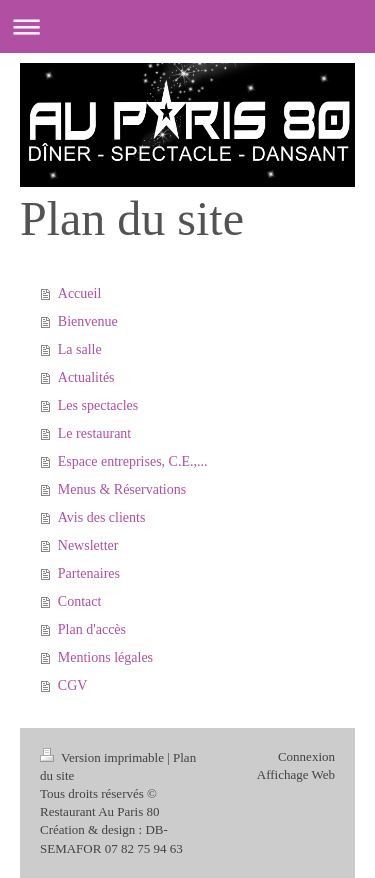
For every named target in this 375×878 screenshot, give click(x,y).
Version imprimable (103, 757)
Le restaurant (94, 433)
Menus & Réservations (122, 489)
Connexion (306, 756)
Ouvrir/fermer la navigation (187, 26)
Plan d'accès (92, 629)
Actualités (86, 377)
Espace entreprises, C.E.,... (133, 461)
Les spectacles (98, 405)
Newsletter (88, 545)
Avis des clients (102, 517)
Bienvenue (88, 321)
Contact (80, 601)
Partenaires (89, 573)
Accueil (80, 293)
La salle (80, 349)
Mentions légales (105, 657)
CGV (73, 685)
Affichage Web (296, 774)
